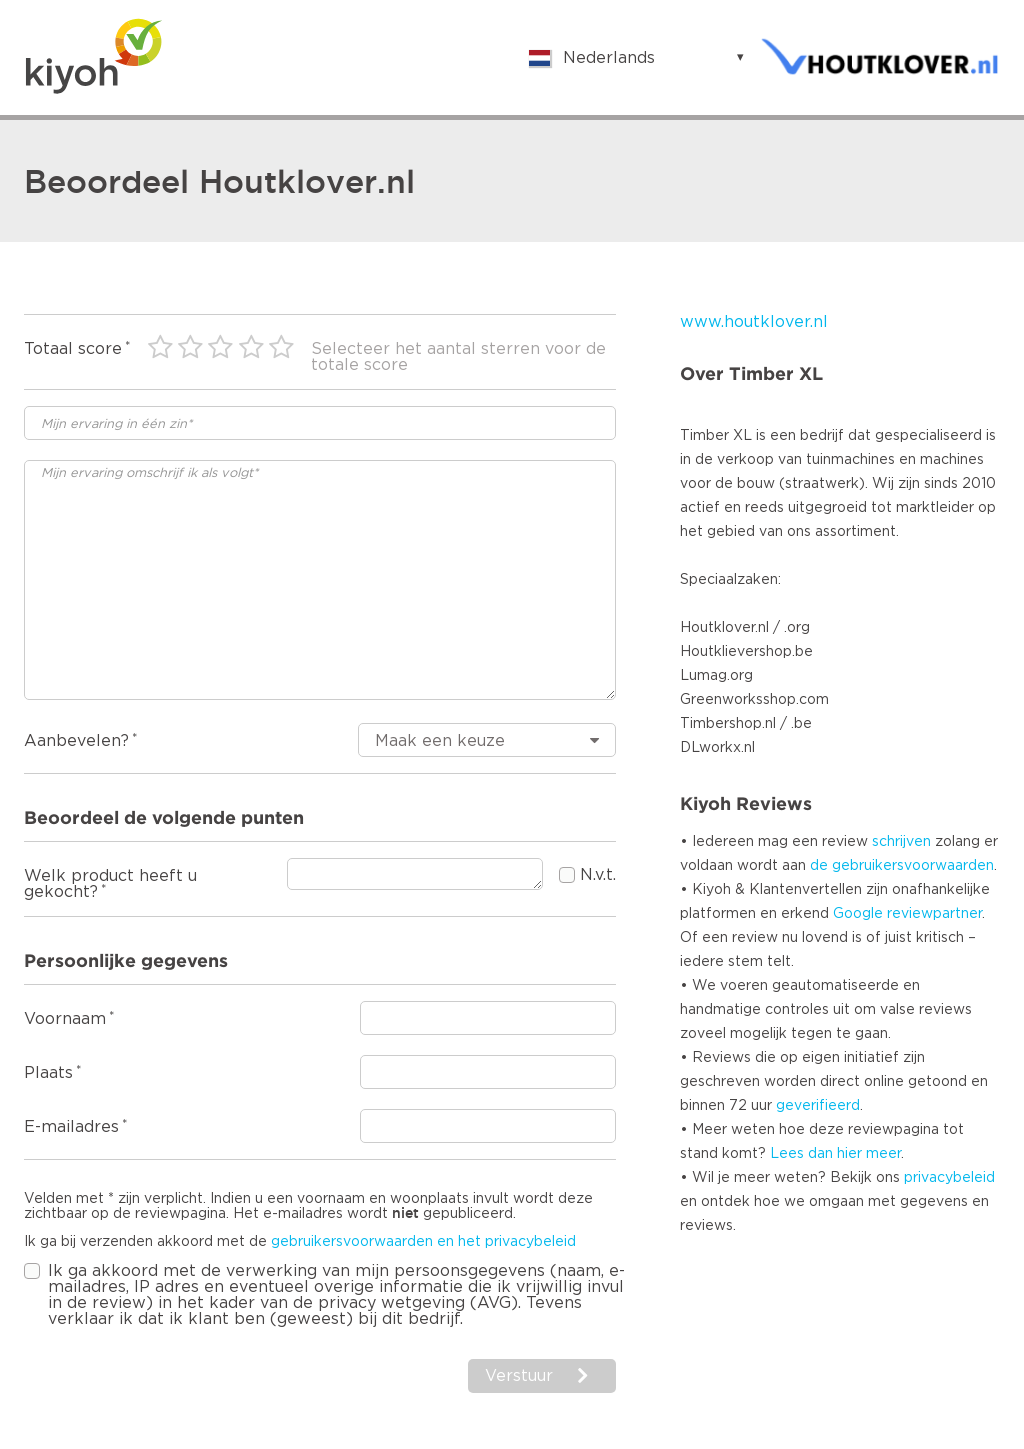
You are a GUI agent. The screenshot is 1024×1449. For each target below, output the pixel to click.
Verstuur (519, 1376)
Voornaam (65, 1019)
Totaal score (73, 349)
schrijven (901, 842)
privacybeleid (949, 1178)
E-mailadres (71, 1127)
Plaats (48, 1073)
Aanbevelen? (76, 741)
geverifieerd (818, 1106)
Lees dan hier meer (835, 1154)
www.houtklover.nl (754, 322)
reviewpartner (934, 914)
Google (858, 914)
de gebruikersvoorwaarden (902, 866)
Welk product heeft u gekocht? (110, 884)
